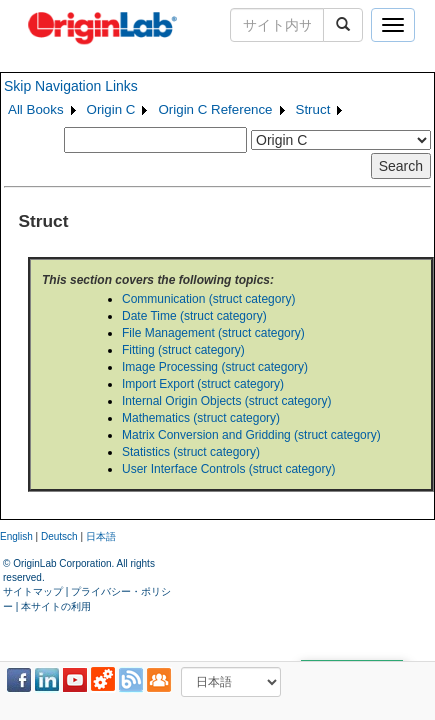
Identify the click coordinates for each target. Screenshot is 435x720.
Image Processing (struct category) (215, 367)
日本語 (101, 536)
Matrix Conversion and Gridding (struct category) (251, 435)
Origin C (111, 109)
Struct (313, 109)
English (16, 536)
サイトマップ (33, 591)
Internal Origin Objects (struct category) (226, 401)
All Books (36, 109)
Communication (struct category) (208, 299)
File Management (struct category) (213, 333)
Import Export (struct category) (203, 384)
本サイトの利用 (56, 606)
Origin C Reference (215, 109)
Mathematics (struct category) (201, 418)
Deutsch (59, 536)
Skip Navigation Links (71, 86)
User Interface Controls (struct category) (228, 469)
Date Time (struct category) (194, 316)
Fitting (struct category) (183, 350)
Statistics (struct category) (191, 452)
